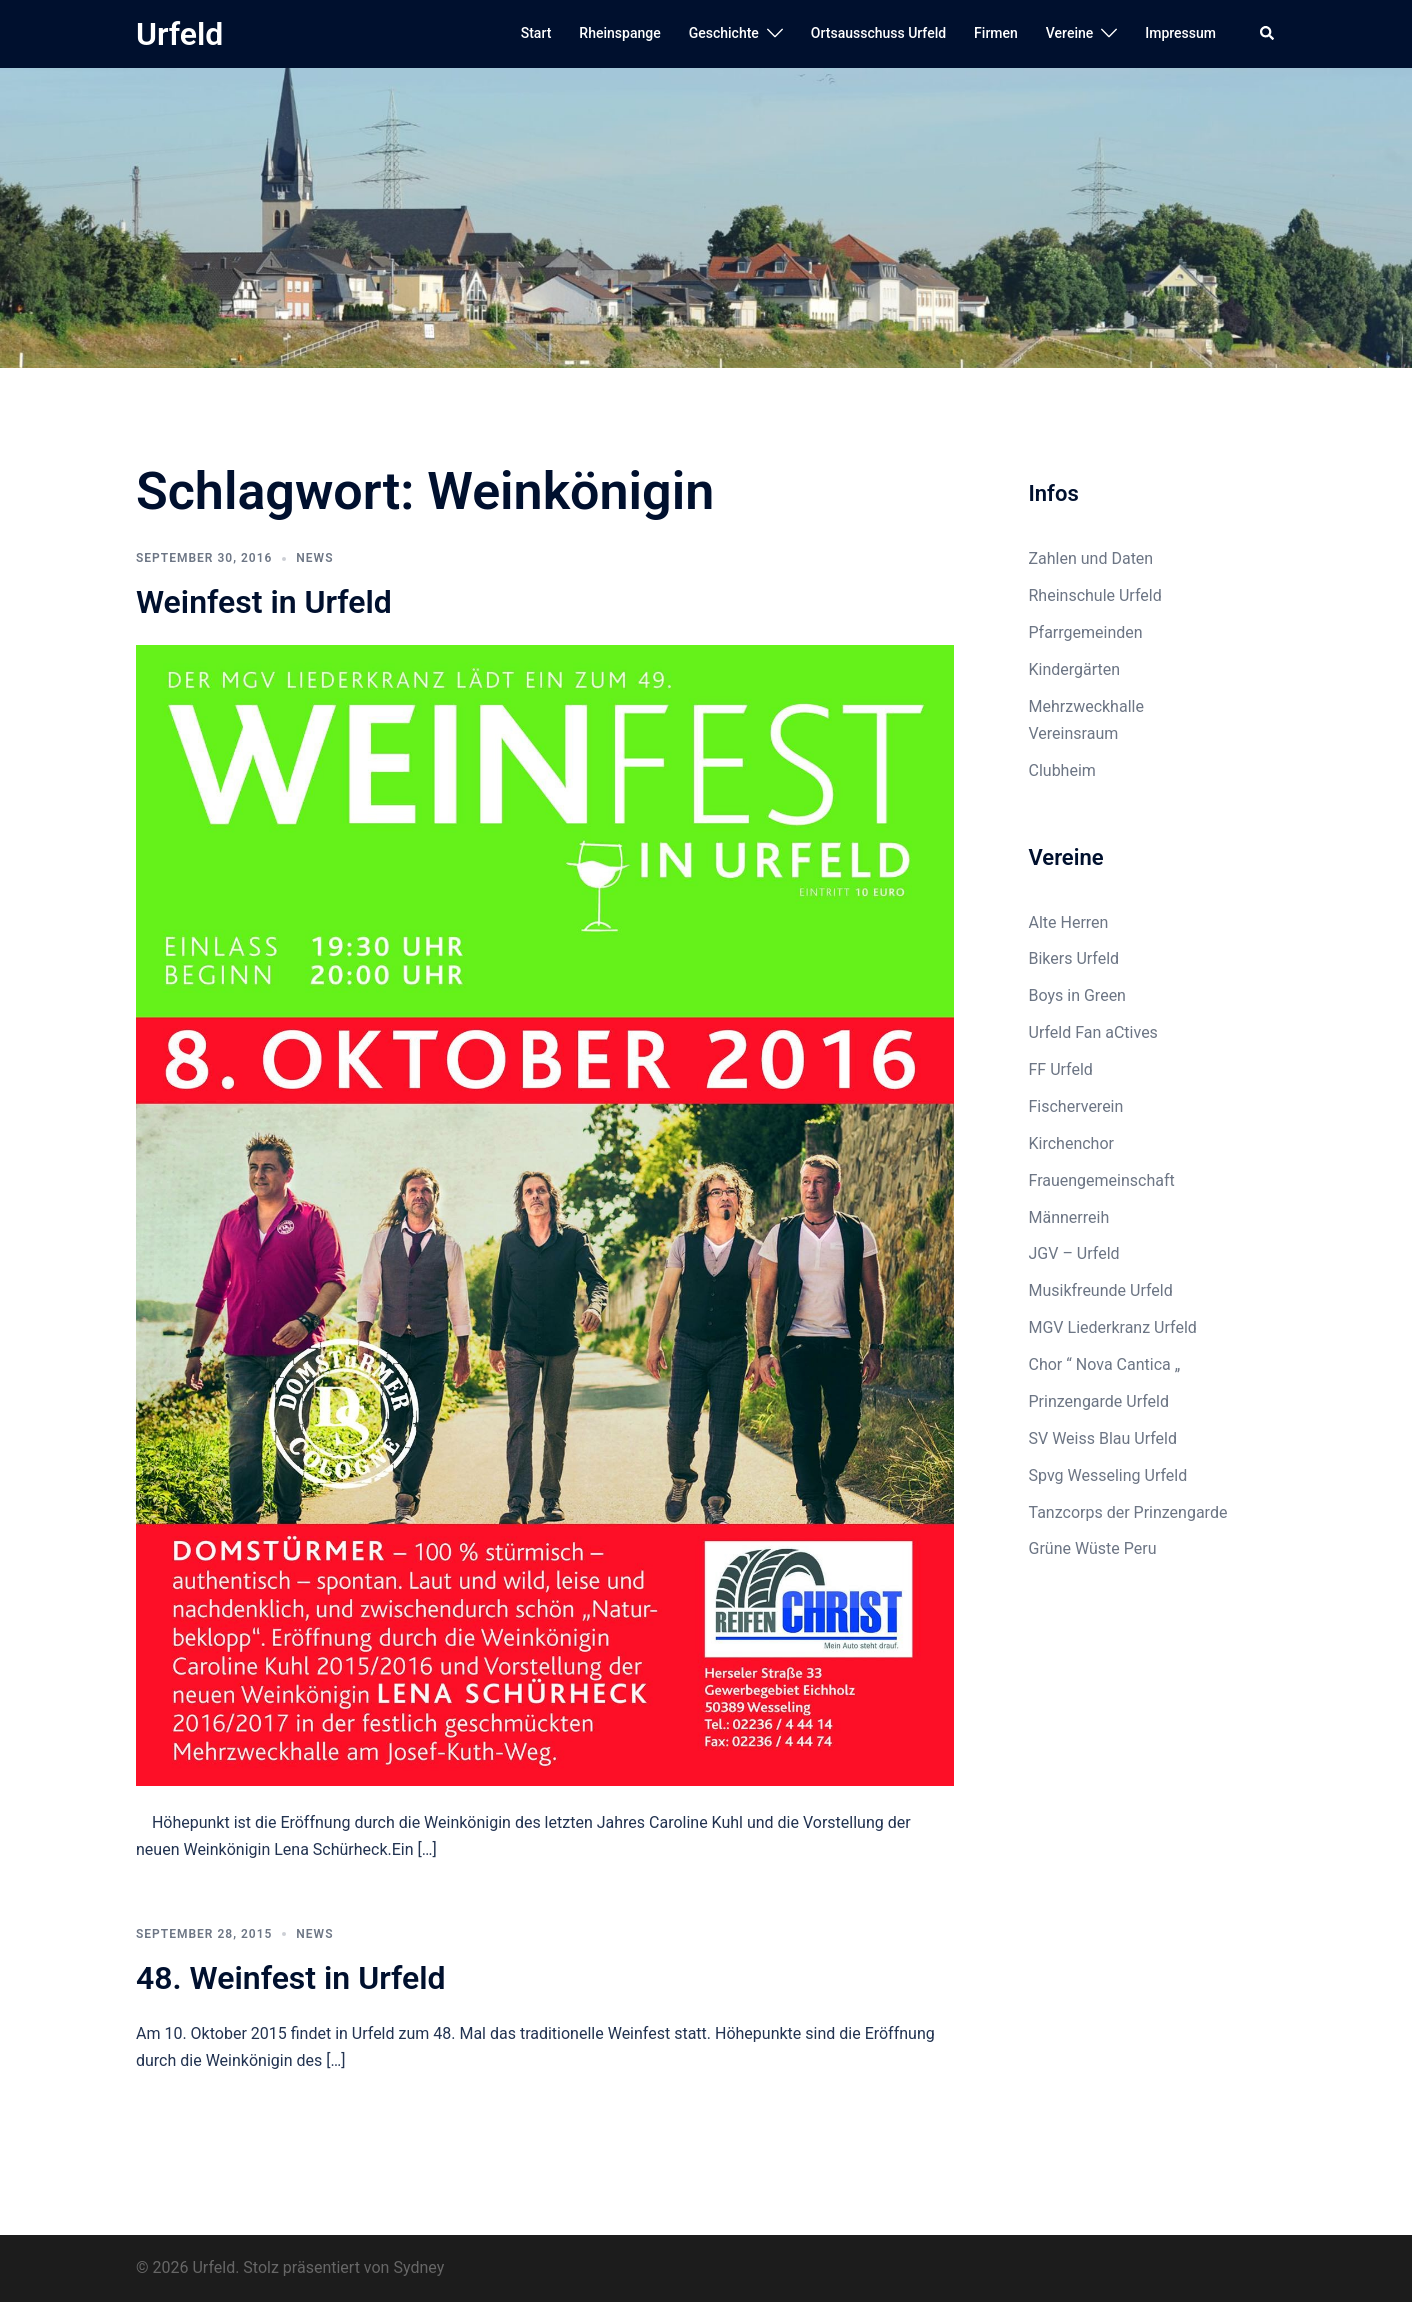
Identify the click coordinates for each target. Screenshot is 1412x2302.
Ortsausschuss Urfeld (878, 33)
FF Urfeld (1061, 1069)
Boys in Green (1077, 995)
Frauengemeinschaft (1102, 1180)
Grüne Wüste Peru (1093, 1548)
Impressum (1180, 33)
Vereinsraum (1074, 733)
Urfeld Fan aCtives (1093, 1032)
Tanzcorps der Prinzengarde (1128, 1512)
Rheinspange (619, 33)
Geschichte (724, 33)
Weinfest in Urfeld (264, 602)
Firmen (996, 33)
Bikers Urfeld (1074, 958)
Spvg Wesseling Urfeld (1108, 1475)
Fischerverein (1076, 1106)
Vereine (1069, 33)
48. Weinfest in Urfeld (291, 1978)
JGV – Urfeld (1074, 1253)
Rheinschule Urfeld (1095, 595)
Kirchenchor (1071, 1143)
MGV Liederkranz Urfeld (1113, 1327)
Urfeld (179, 34)
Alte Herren (1069, 922)
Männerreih (1069, 1217)
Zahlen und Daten (1091, 558)
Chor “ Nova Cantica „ (1105, 1364)
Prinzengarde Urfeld (1099, 1401)
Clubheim (1062, 770)
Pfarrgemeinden (1086, 632)
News (314, 558)
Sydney (418, 2267)
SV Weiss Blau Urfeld (1103, 1438)
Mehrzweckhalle (1086, 706)
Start (536, 33)
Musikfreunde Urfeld (1101, 1290)
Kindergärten (1075, 669)
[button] (1268, 34)
